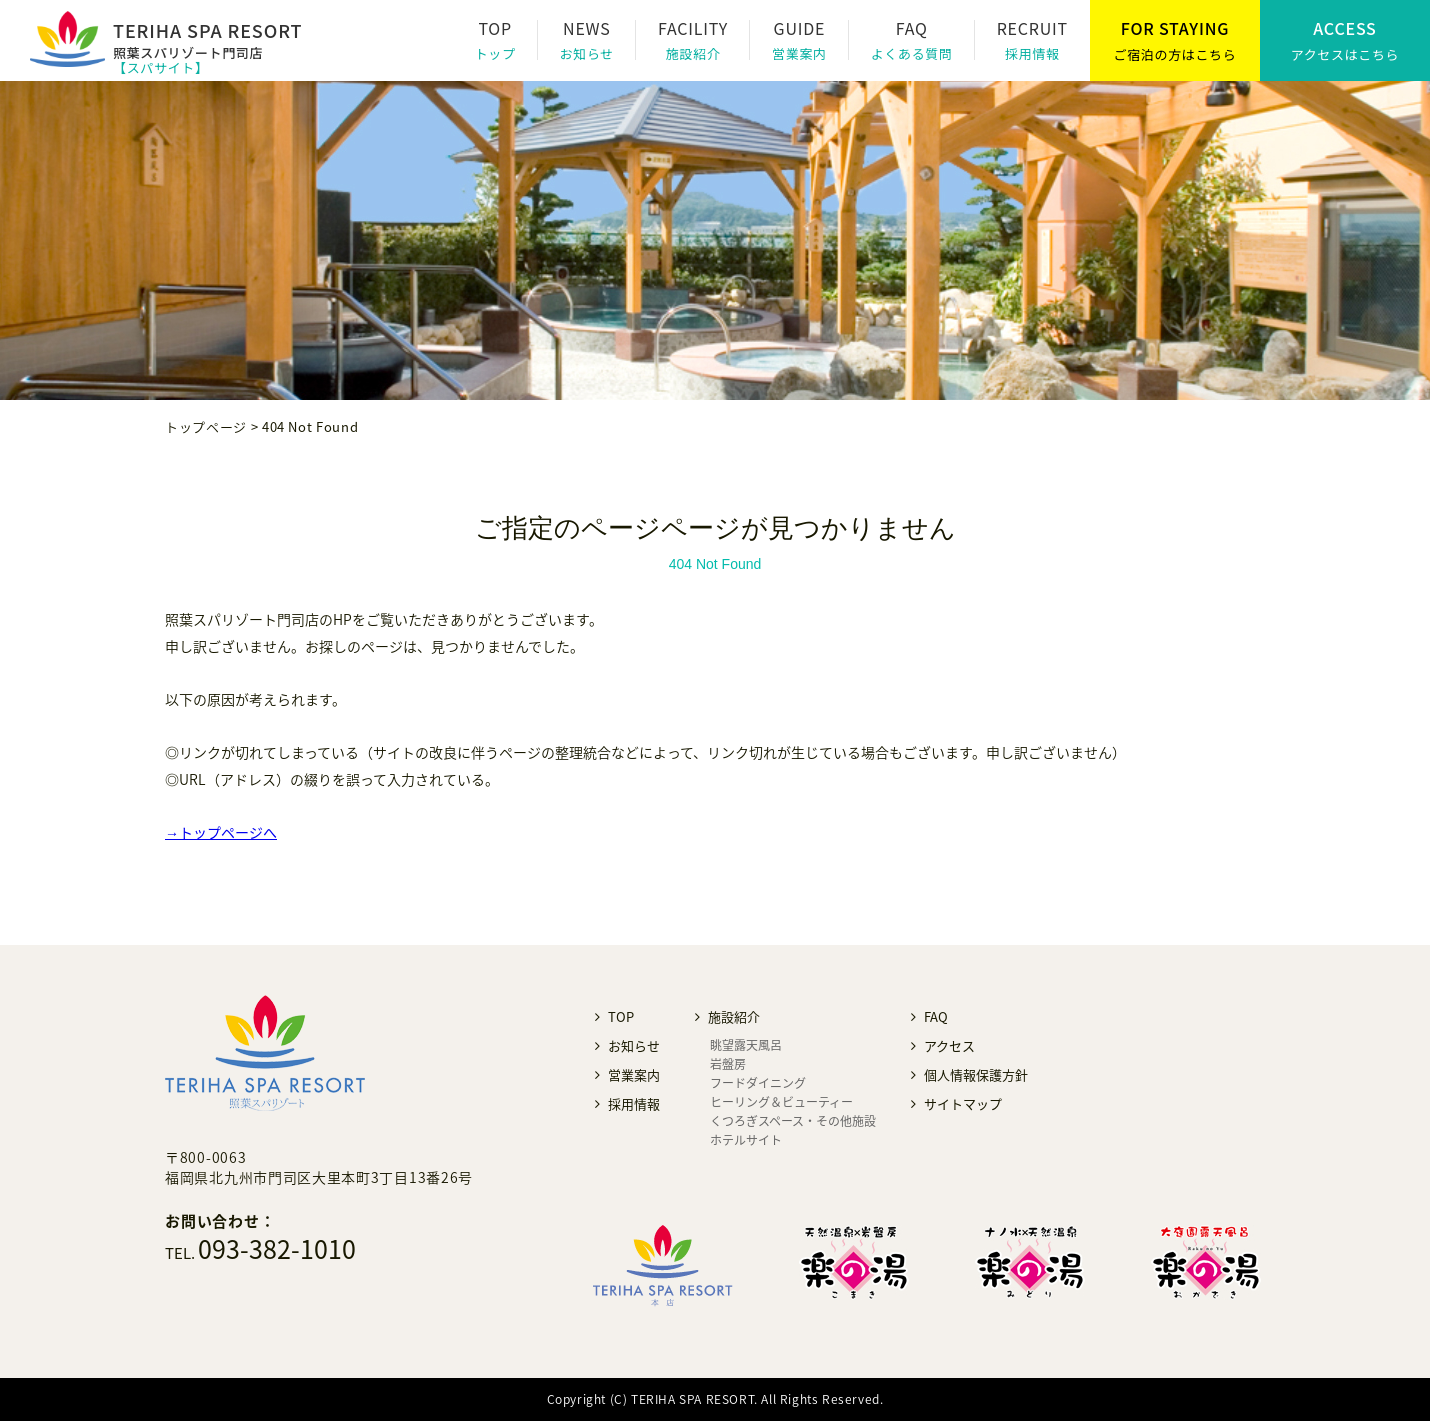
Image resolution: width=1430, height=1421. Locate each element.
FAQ (936, 1016)
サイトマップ (963, 1103)
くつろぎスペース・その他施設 (793, 1121)
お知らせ (587, 53)
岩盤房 (728, 1064)
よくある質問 (912, 53)
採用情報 (1032, 53)
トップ (495, 53)
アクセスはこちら (1345, 54)
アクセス (949, 1045)
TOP (621, 1016)
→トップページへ (221, 832)
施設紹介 (693, 53)
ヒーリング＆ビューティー (781, 1102)
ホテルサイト (746, 1140)
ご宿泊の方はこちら (1175, 54)
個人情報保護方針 (976, 1074)
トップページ (206, 426)
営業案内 (799, 53)
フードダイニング (758, 1083)
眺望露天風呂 (746, 1045)
